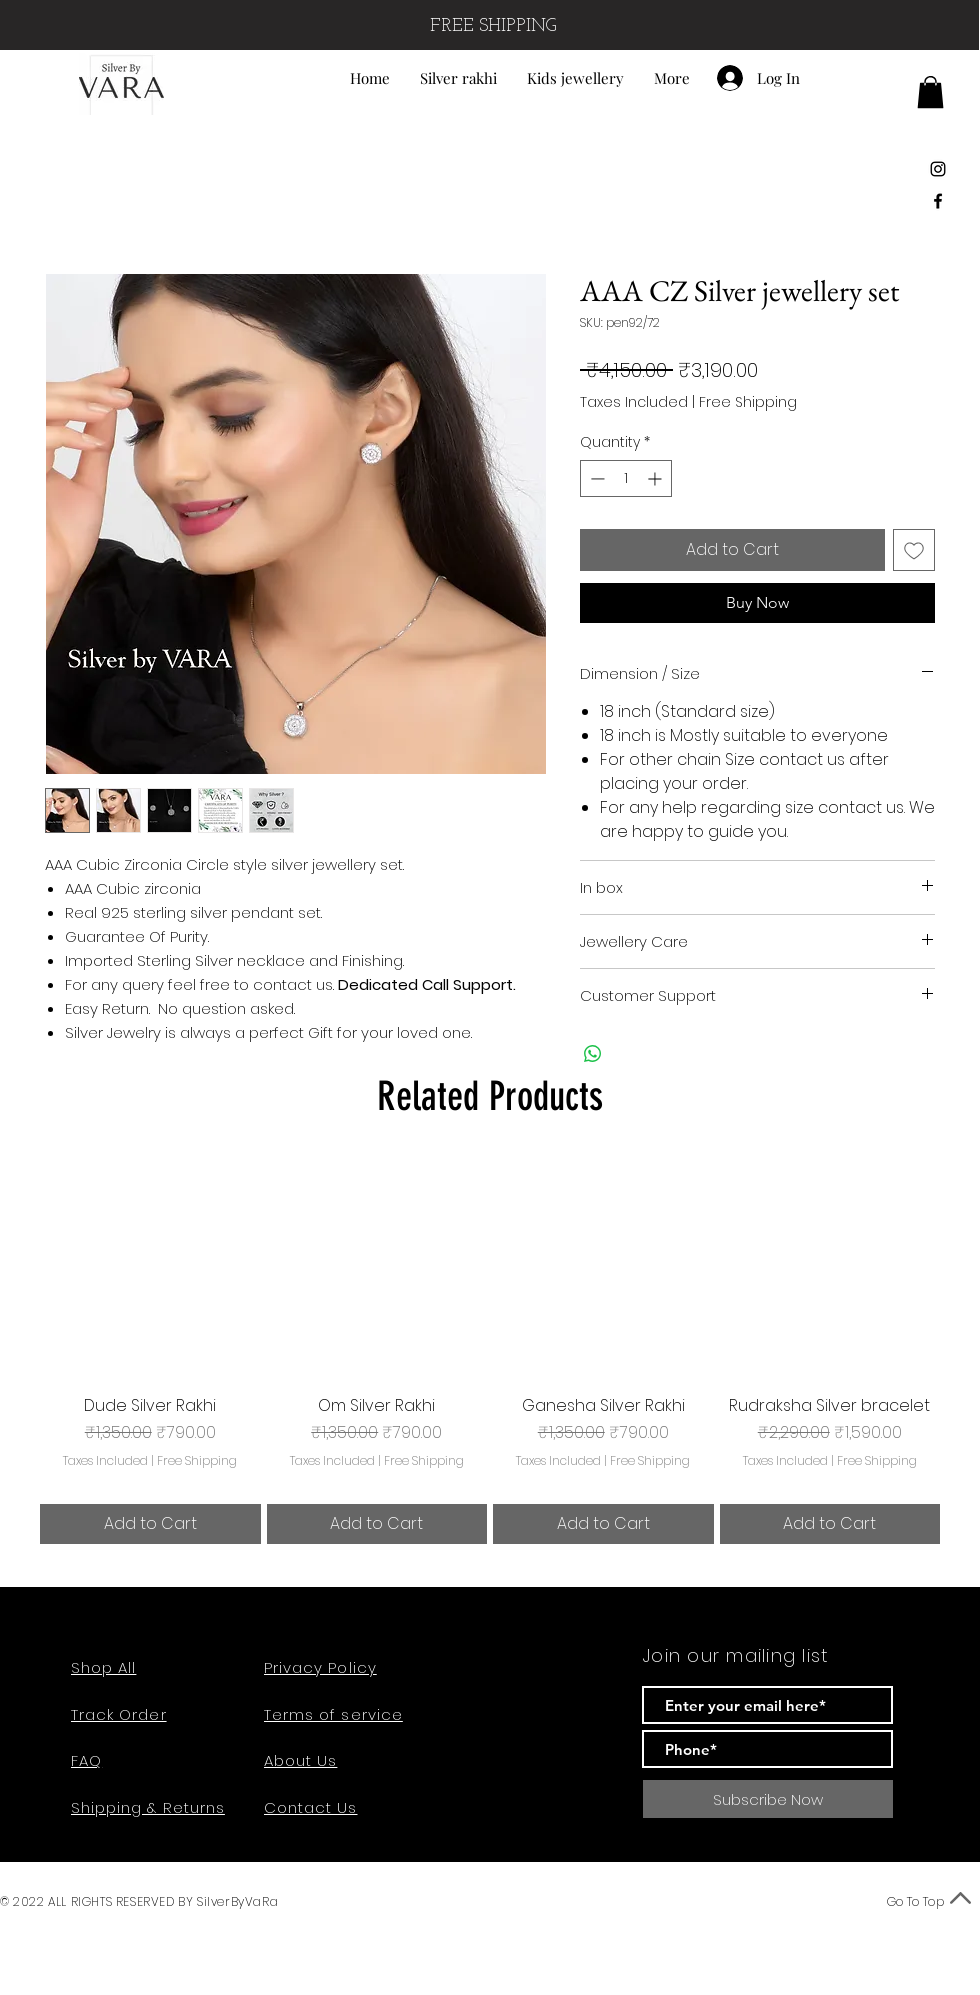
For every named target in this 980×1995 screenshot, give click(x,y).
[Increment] (656, 478)
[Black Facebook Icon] (938, 201)
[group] (490, 1351)
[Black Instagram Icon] (938, 169)
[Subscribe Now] (768, 1799)
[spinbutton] (626, 478)
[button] (930, 92)
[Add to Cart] (150, 1524)
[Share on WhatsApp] (593, 1054)
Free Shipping (748, 402)
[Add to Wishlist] (914, 550)
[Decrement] (595, 478)
